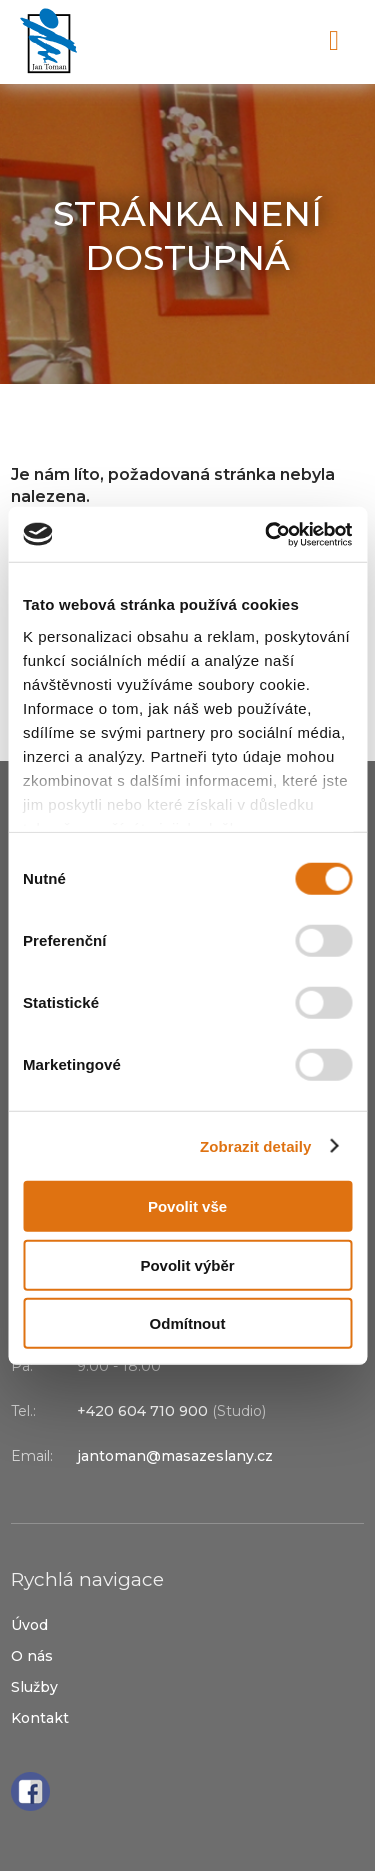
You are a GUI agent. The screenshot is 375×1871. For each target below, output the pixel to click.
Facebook (30, 1791)
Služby (34, 1687)
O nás (32, 1656)
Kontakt (40, 1718)
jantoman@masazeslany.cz (175, 1456)
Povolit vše (187, 1206)
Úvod (29, 1625)
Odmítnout (188, 1323)
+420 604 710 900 (249, 42)
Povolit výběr (187, 1264)
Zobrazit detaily (256, 1145)
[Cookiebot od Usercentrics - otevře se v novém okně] (267, 534)
